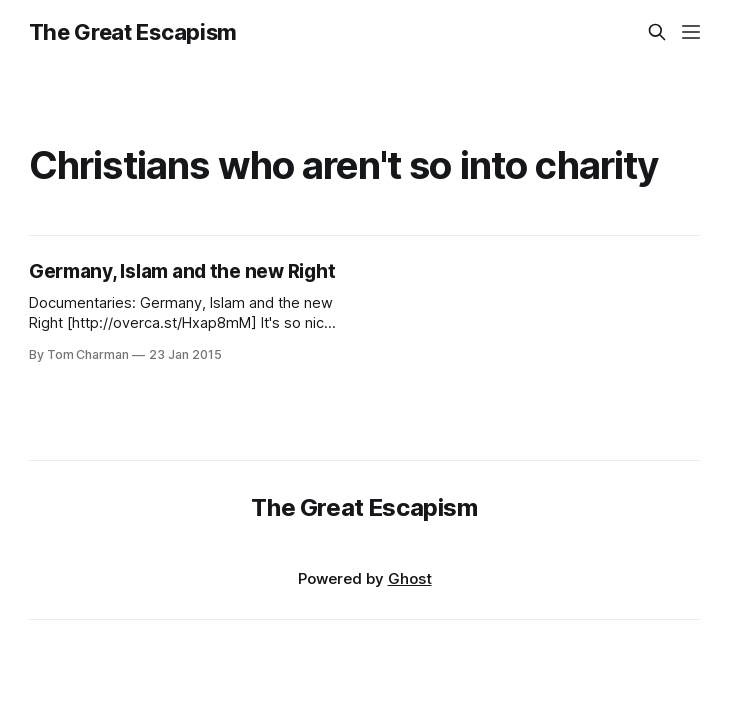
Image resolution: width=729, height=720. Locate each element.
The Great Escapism (133, 32)
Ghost (410, 578)
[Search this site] (657, 32)
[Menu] (691, 32)
